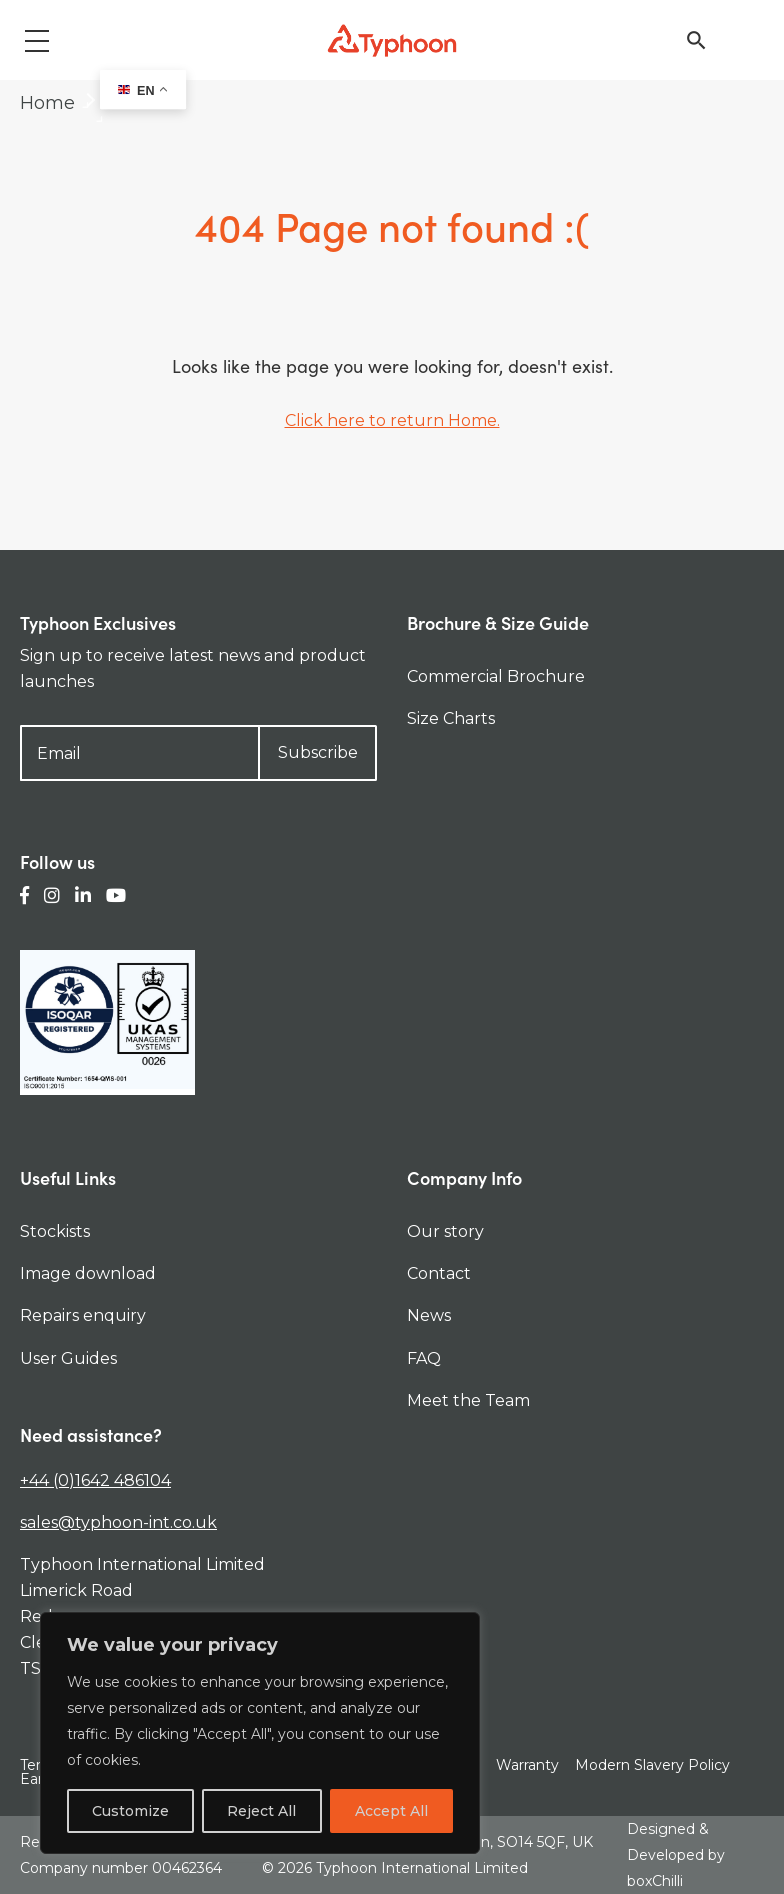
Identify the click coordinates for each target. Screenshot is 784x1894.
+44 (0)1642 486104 (95, 1480)
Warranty (527, 1765)
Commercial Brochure (496, 676)
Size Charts (451, 718)
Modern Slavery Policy (652, 1765)
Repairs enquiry (83, 1315)
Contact (439, 1273)
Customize (130, 1811)
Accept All (391, 1811)
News (429, 1315)
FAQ (424, 1358)
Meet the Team (468, 1400)
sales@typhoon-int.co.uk (118, 1522)
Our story (445, 1231)
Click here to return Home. (392, 420)
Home (47, 103)
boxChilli (655, 1881)
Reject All (261, 1811)
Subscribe (318, 752)
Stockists (55, 1231)
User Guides (68, 1358)
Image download (88, 1273)
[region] (260, 1733)
